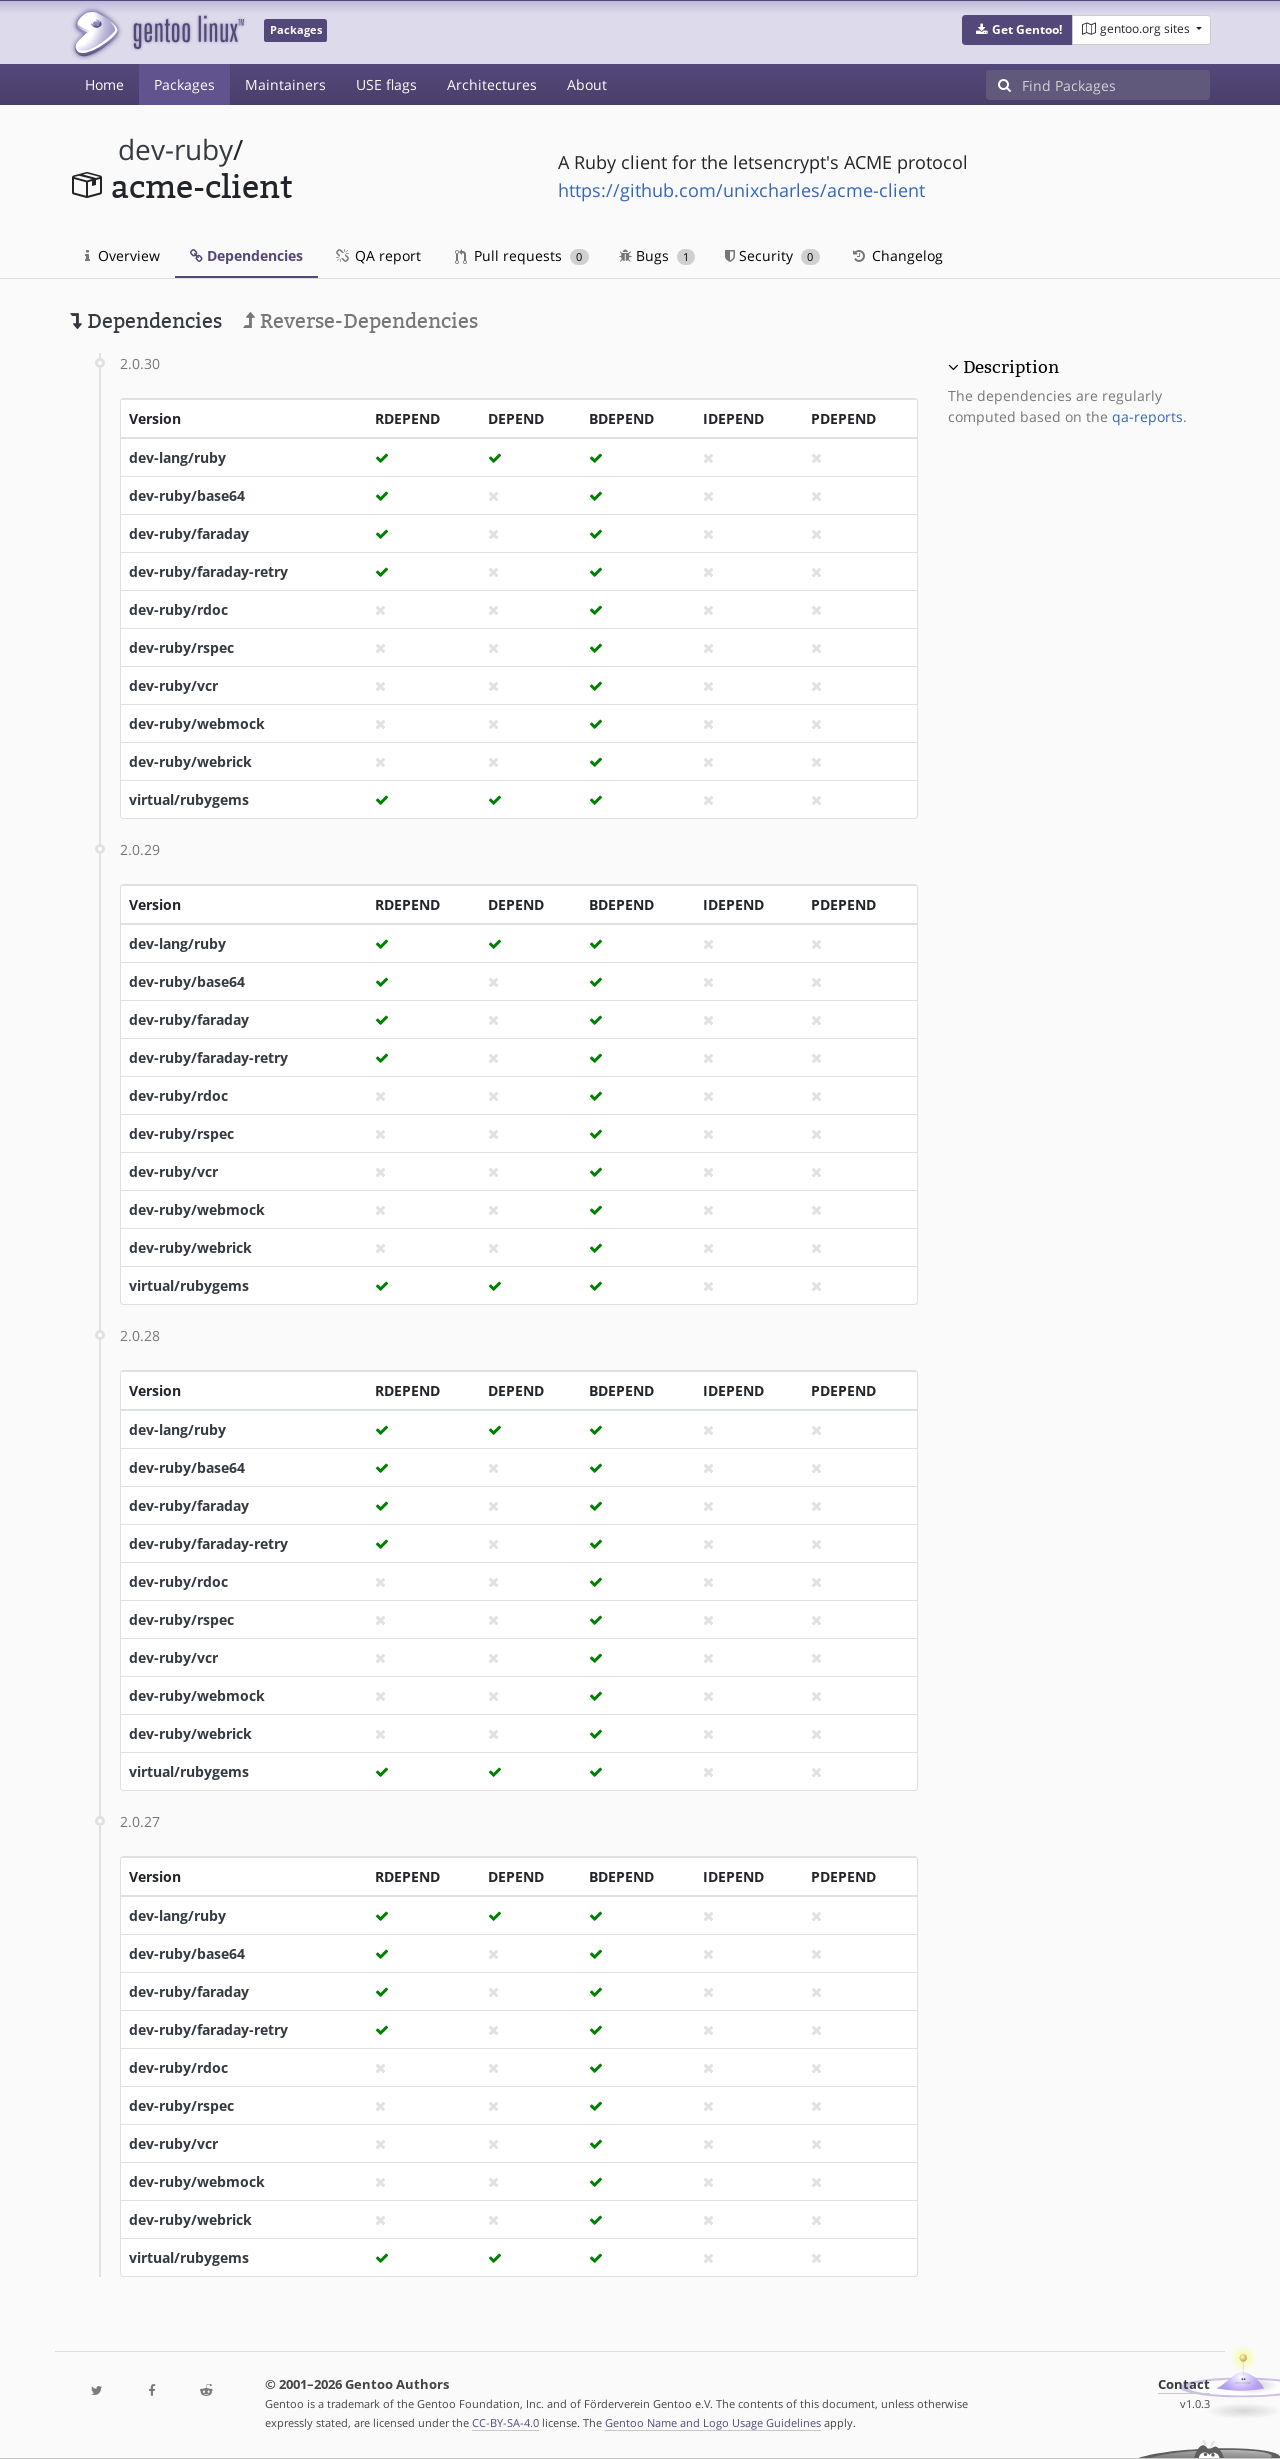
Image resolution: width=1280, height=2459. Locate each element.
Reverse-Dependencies (360, 321)
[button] (1017, 30)
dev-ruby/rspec (181, 647)
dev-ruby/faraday (189, 533)
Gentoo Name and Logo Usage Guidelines (713, 2422)
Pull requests (522, 255)
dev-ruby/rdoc (178, 609)
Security (772, 255)
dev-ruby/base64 (187, 495)
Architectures (492, 84)
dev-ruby (175, 149)
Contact (1184, 2384)
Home (104, 84)
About (587, 84)
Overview (122, 255)
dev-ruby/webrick (190, 761)
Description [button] (1011, 367)
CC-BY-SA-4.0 (505, 2422)
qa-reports (1147, 416)
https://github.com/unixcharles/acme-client (741, 190)
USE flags (386, 84)
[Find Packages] (1116, 85)
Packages (184, 84)
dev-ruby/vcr (173, 685)
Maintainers (285, 84)
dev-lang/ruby (177, 457)
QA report (377, 255)
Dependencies (246, 255)
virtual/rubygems (189, 799)
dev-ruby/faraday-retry (208, 571)
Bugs (657, 255)
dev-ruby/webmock (197, 723)
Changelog (896, 255)
